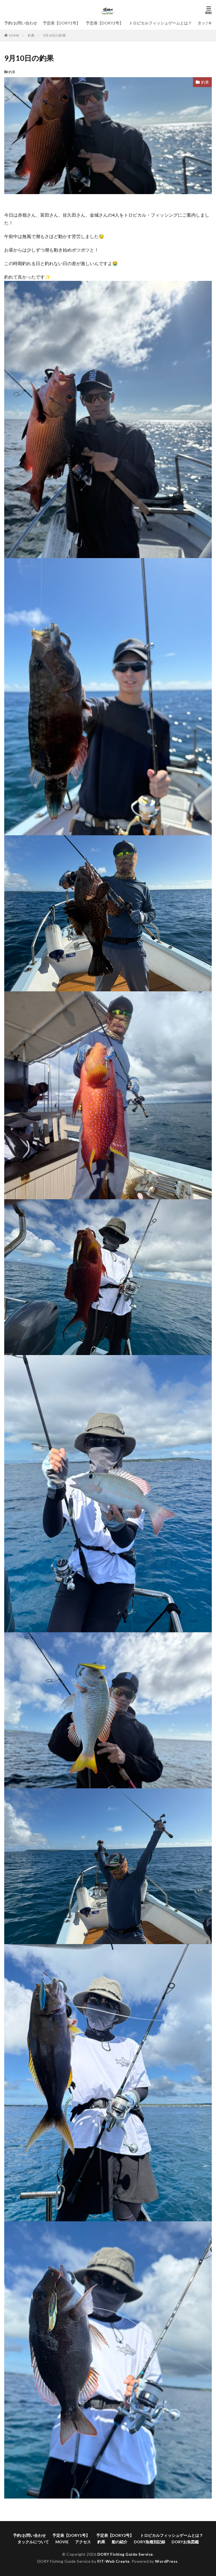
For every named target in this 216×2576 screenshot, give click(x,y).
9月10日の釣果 (54, 35)
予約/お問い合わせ (20, 23)
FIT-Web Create (113, 2561)
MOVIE (62, 2541)
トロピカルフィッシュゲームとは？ (160, 23)
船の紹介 (119, 2541)
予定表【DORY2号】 (104, 23)
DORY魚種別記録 (149, 2541)
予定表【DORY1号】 (61, 23)
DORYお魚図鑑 (185, 2541)
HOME (14, 35)
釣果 (31, 35)
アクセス (83, 2541)
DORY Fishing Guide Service (125, 2554)
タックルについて (33, 2541)
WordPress (166, 2561)
